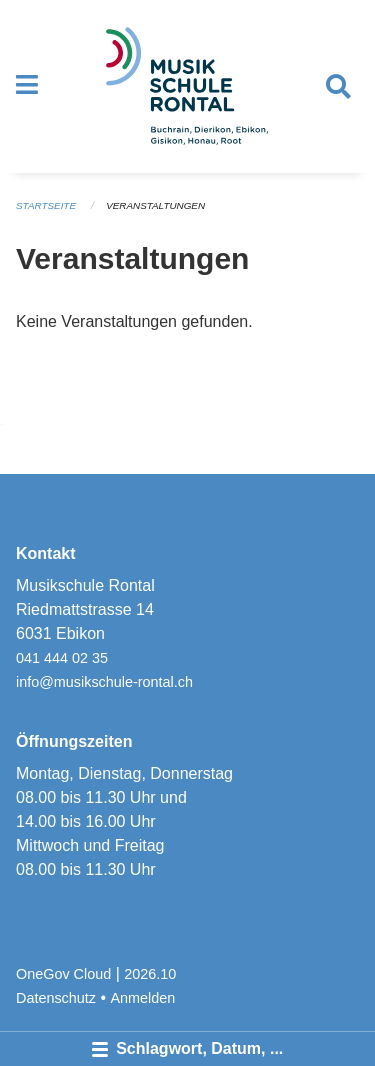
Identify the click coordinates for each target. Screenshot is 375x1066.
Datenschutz (56, 998)
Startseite (46, 205)
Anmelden (143, 998)
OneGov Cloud (63, 974)
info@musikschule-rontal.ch (104, 682)
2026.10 (150, 974)
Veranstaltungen (155, 205)
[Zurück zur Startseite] (187, 86)
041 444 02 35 (62, 658)
